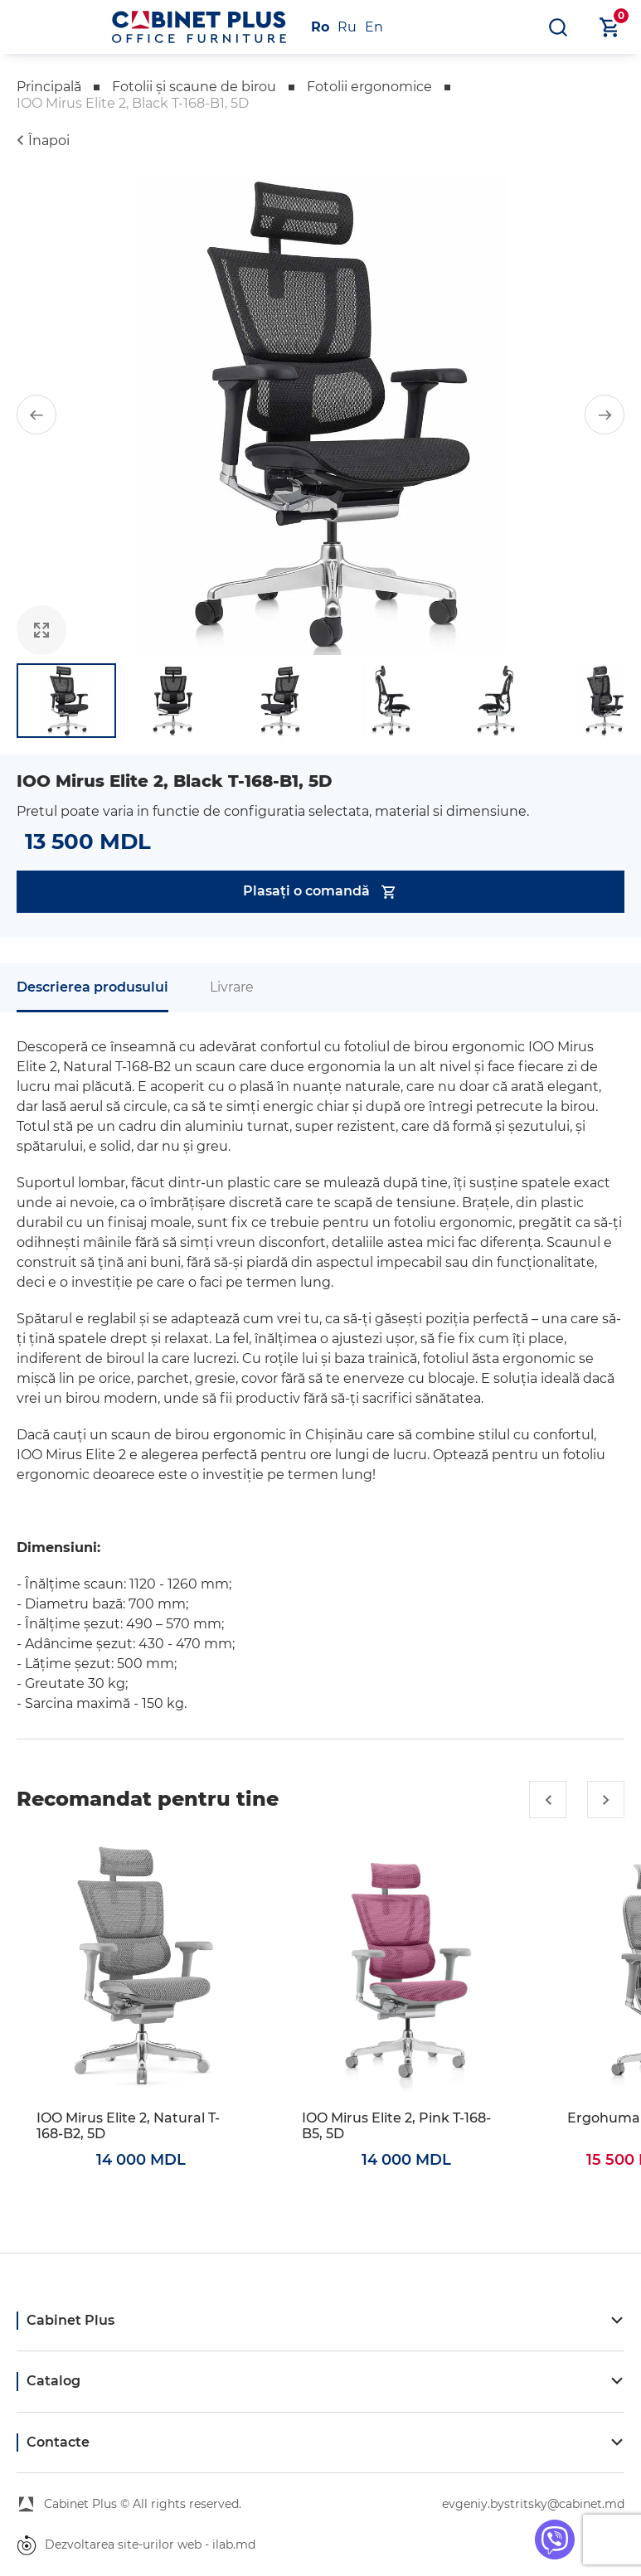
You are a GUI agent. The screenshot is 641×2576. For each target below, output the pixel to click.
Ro (320, 27)
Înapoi (49, 140)
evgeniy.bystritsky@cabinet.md (533, 2503)
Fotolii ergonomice (369, 87)
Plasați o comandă (320, 891)
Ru (347, 27)
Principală (49, 87)
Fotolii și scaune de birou (194, 87)
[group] (320, 414)
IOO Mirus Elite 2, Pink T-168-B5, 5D (396, 2126)
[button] (36, 414)
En (374, 27)
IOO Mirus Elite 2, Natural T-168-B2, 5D (128, 2126)
